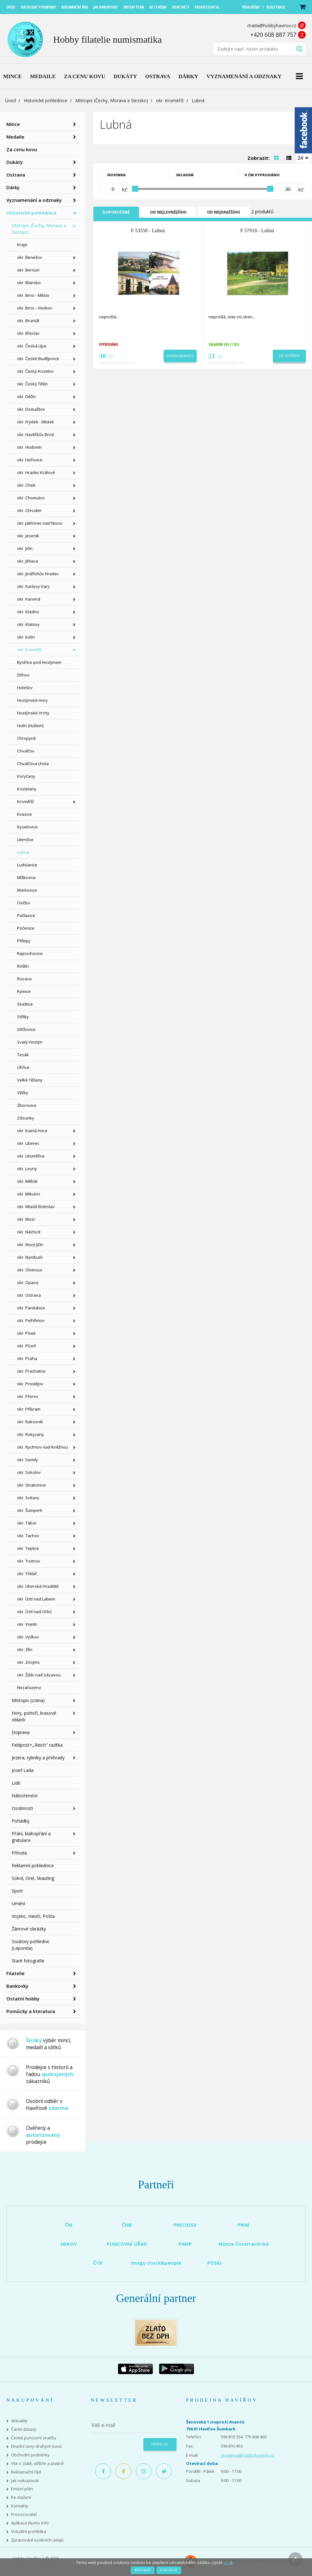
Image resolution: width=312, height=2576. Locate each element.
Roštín (23, 966)
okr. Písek (26, 1333)
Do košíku (289, 355)
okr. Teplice (28, 1548)
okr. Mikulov (28, 1194)
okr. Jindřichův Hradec (38, 574)
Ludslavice (27, 865)
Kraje (22, 244)
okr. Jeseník (28, 536)
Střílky (23, 1017)
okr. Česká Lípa (31, 346)
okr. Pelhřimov (31, 1320)
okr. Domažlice (31, 409)
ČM (68, 2225)
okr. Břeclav (28, 333)
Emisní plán (22, 2488)
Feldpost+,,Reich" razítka (37, 1745)
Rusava (24, 979)
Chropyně (26, 738)
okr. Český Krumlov (35, 371)
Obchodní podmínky (30, 2455)
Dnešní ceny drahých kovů (36, 2446)
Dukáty (14, 162)
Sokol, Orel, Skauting (33, 1878)
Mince (13, 124)
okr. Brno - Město (33, 295)
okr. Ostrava (29, 1295)
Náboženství (24, 1796)
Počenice (25, 928)
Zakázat (169, 2570)
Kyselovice (27, 827)
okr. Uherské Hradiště (38, 1586)
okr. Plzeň (26, 1346)
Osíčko (23, 903)
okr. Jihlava (27, 561)
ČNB (127, 2225)
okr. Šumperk (29, 1510)
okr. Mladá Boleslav (36, 1206)
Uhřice (23, 1067)
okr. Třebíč (27, 1573)
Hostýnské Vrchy (33, 713)
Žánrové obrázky (29, 1929)
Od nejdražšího (223, 212)
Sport (17, 1891)
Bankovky (17, 1986)
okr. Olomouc (29, 1270)
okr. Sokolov (29, 1472)
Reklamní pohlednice (33, 1865)
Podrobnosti (180, 356)
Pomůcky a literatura (30, 2011)
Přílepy (23, 941)
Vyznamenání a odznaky (34, 200)
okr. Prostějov (30, 1384)
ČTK (98, 2263)
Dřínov (23, 675)
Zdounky (25, 1118)
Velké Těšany (29, 1080)
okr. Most (26, 1219)
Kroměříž (25, 801)
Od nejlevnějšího (168, 212)
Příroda (19, 1853)
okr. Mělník (27, 1181)
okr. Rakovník (30, 1422)
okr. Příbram (29, 1409)
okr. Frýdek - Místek (35, 422)
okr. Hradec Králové (36, 472)
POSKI (214, 2263)
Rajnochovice (30, 953)
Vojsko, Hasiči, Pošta (33, 1916)
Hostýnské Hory (32, 700)
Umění (18, 1903)
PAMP (185, 2244)
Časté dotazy (23, 2429)
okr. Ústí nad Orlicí (34, 1611)
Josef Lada (23, 1770)
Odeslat (159, 2444)
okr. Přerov (27, 1396)
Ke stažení (21, 2497)
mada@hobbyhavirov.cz (271, 25)
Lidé (16, 1783)
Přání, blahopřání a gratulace (31, 1837)
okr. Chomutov (31, 498)
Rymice (24, 991)
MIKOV (69, 2244)
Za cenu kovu (21, 149)
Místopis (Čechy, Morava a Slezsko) (111, 100)
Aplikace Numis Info (30, 2523)
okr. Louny (27, 1168)
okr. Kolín (26, 637)
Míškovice (26, 877)
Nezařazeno (29, 1687)
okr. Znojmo (28, 1662)
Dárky (13, 187)
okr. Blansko (29, 282)
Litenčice (25, 839)
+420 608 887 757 (273, 34)
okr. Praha (27, 1358)
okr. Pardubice (31, 1308)
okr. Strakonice (31, 1485)
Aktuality (19, 2420)
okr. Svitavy (28, 1497)
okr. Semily (27, 1460)
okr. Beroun (28, 270)
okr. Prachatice (31, 1371)
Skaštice (25, 1004)
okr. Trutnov (28, 1561)
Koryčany (26, 776)
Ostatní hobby (23, 1998)
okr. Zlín (24, 1649)
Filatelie (15, 1973)
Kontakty (19, 2506)
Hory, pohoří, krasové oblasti (34, 1716)
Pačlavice (26, 915)
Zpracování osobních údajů (37, 2540)
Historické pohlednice (45, 100)
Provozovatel (24, 2514)
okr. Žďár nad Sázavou (39, 1675)
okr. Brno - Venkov (34, 308)
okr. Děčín (26, 396)
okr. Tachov (28, 1535)
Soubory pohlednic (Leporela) (31, 1944)
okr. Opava (27, 1282)
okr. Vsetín (27, 1624)
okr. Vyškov (28, 1637)
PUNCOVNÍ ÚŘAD (127, 2244)
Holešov (25, 687)
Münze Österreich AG (243, 2244)
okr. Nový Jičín (30, 1244)
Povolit (142, 2570)
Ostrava (15, 175)
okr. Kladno (28, 611)
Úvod (10, 100)
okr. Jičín (25, 548)
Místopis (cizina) (28, 1700)
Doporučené (116, 212)
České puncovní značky (33, 2438)
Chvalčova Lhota (33, 763)
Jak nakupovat (25, 2480)
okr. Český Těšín (32, 384)
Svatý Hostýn (29, 1042)
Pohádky (20, 1821)
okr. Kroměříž (170, 100)
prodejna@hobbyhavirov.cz (247, 2455)
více (227, 2562)
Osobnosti (22, 1808)
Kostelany (26, 789)
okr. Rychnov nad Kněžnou (42, 1447)
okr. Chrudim (29, 510)
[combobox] (304, 157)
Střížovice (26, 1029)
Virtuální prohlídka (28, 2531)
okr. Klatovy (28, 624)
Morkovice (27, 890)
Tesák (23, 1054)
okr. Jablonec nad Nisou (39, 523)
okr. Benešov (29, 257)
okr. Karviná (28, 599)
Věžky (22, 1092)
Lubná (23, 852)
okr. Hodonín (29, 447)
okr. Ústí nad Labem (36, 1599)
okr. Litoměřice (31, 1156)
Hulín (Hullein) (30, 725)
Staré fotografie (28, 1961)
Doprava (20, 1732)
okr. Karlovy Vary (33, 586)
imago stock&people (156, 2263)
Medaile (15, 137)
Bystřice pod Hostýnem (39, 662)
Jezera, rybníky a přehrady (38, 1758)
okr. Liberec (28, 1143)
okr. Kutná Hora (32, 1130)
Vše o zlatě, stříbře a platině (37, 2463)
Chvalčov (25, 751)
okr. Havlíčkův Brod (35, 434)
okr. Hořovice (29, 460)
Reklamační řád (26, 2472)
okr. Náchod (28, 1232)
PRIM (243, 2225)
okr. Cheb (26, 485)
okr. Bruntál (28, 320)
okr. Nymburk (30, 1257)
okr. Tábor (27, 1523)
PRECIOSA (185, 2225)
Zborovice (26, 1105)
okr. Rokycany (30, 1434)
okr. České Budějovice (38, 358)
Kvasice (24, 814)
